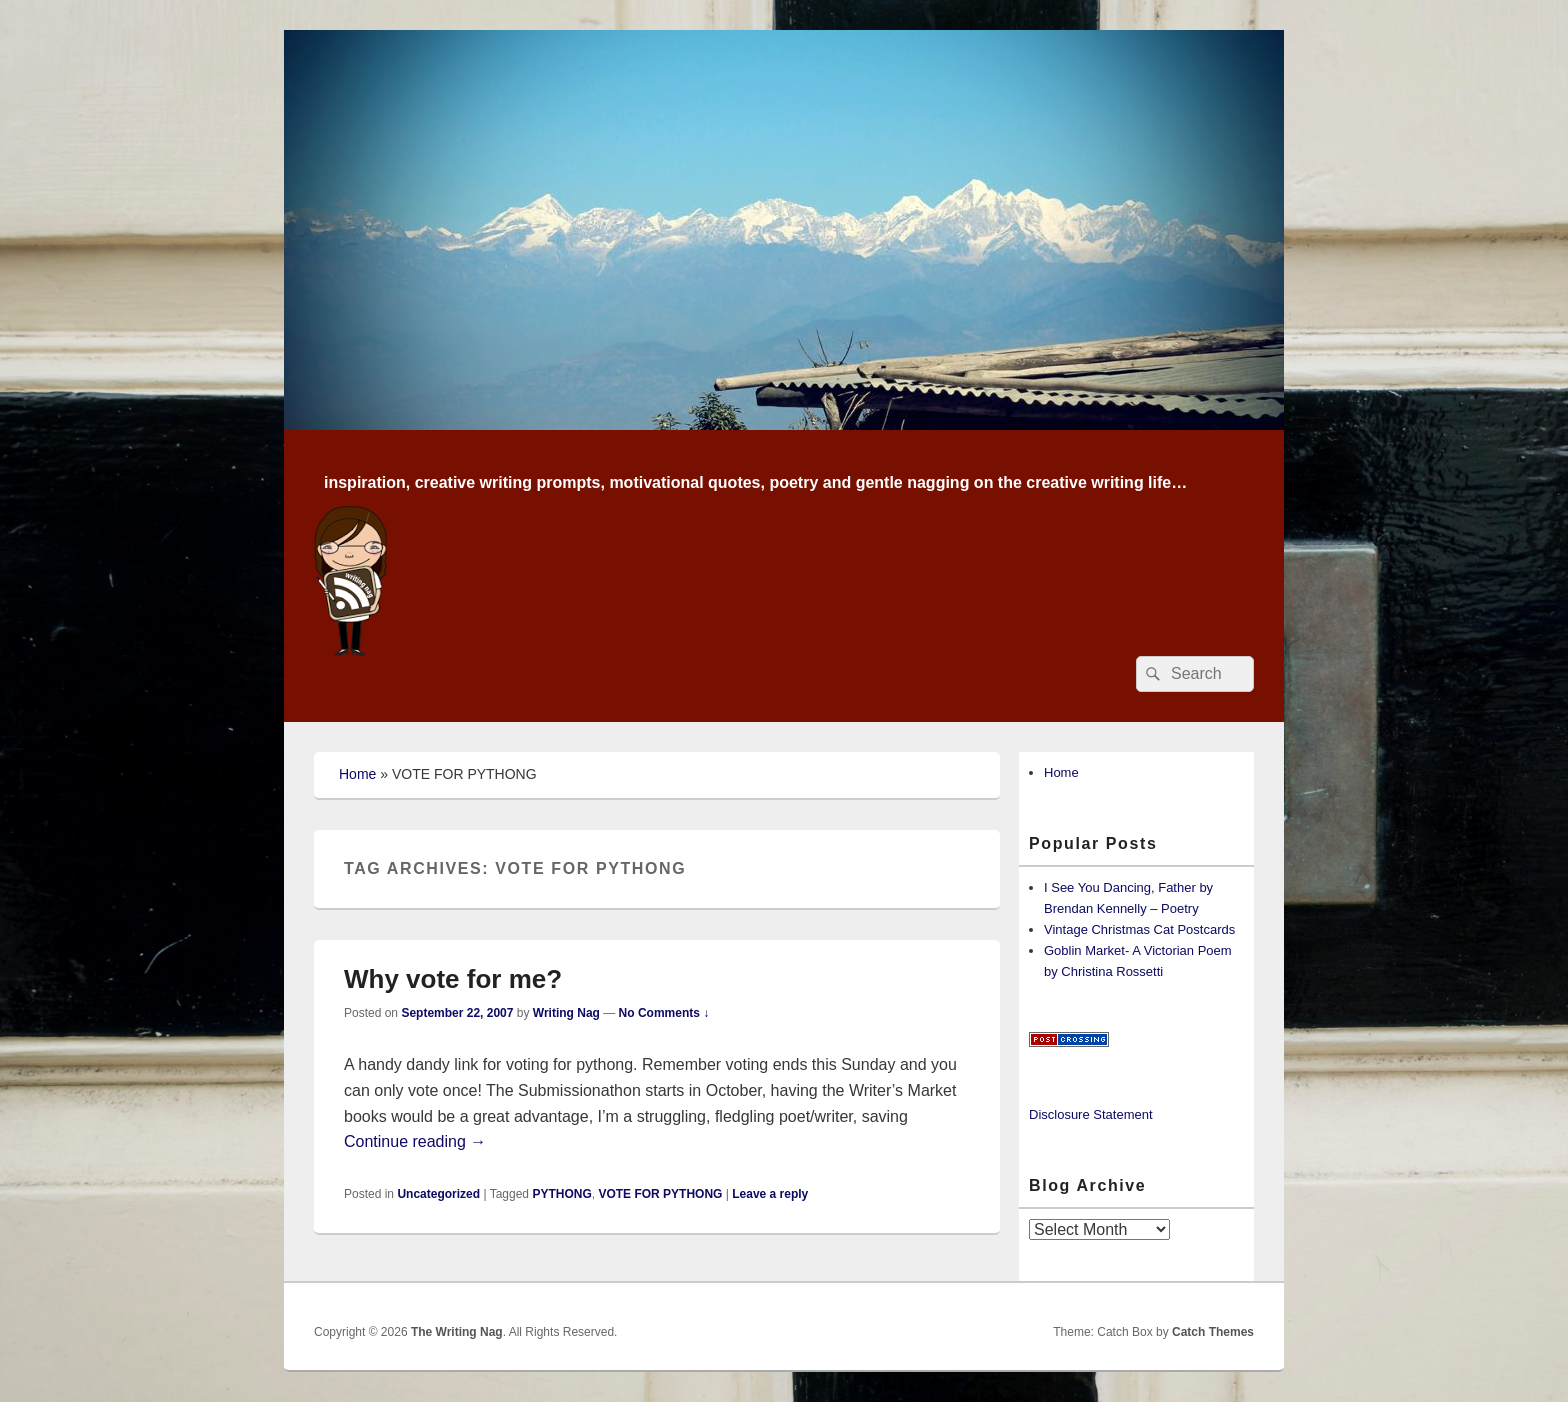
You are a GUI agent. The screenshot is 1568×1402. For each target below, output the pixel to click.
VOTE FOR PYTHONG (660, 1194)
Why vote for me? (453, 979)
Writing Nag (566, 1013)
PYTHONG (561, 1194)
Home (357, 774)
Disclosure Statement (1091, 1114)
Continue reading (415, 1141)
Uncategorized (438, 1194)
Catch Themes (1213, 1332)
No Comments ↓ (664, 1013)
